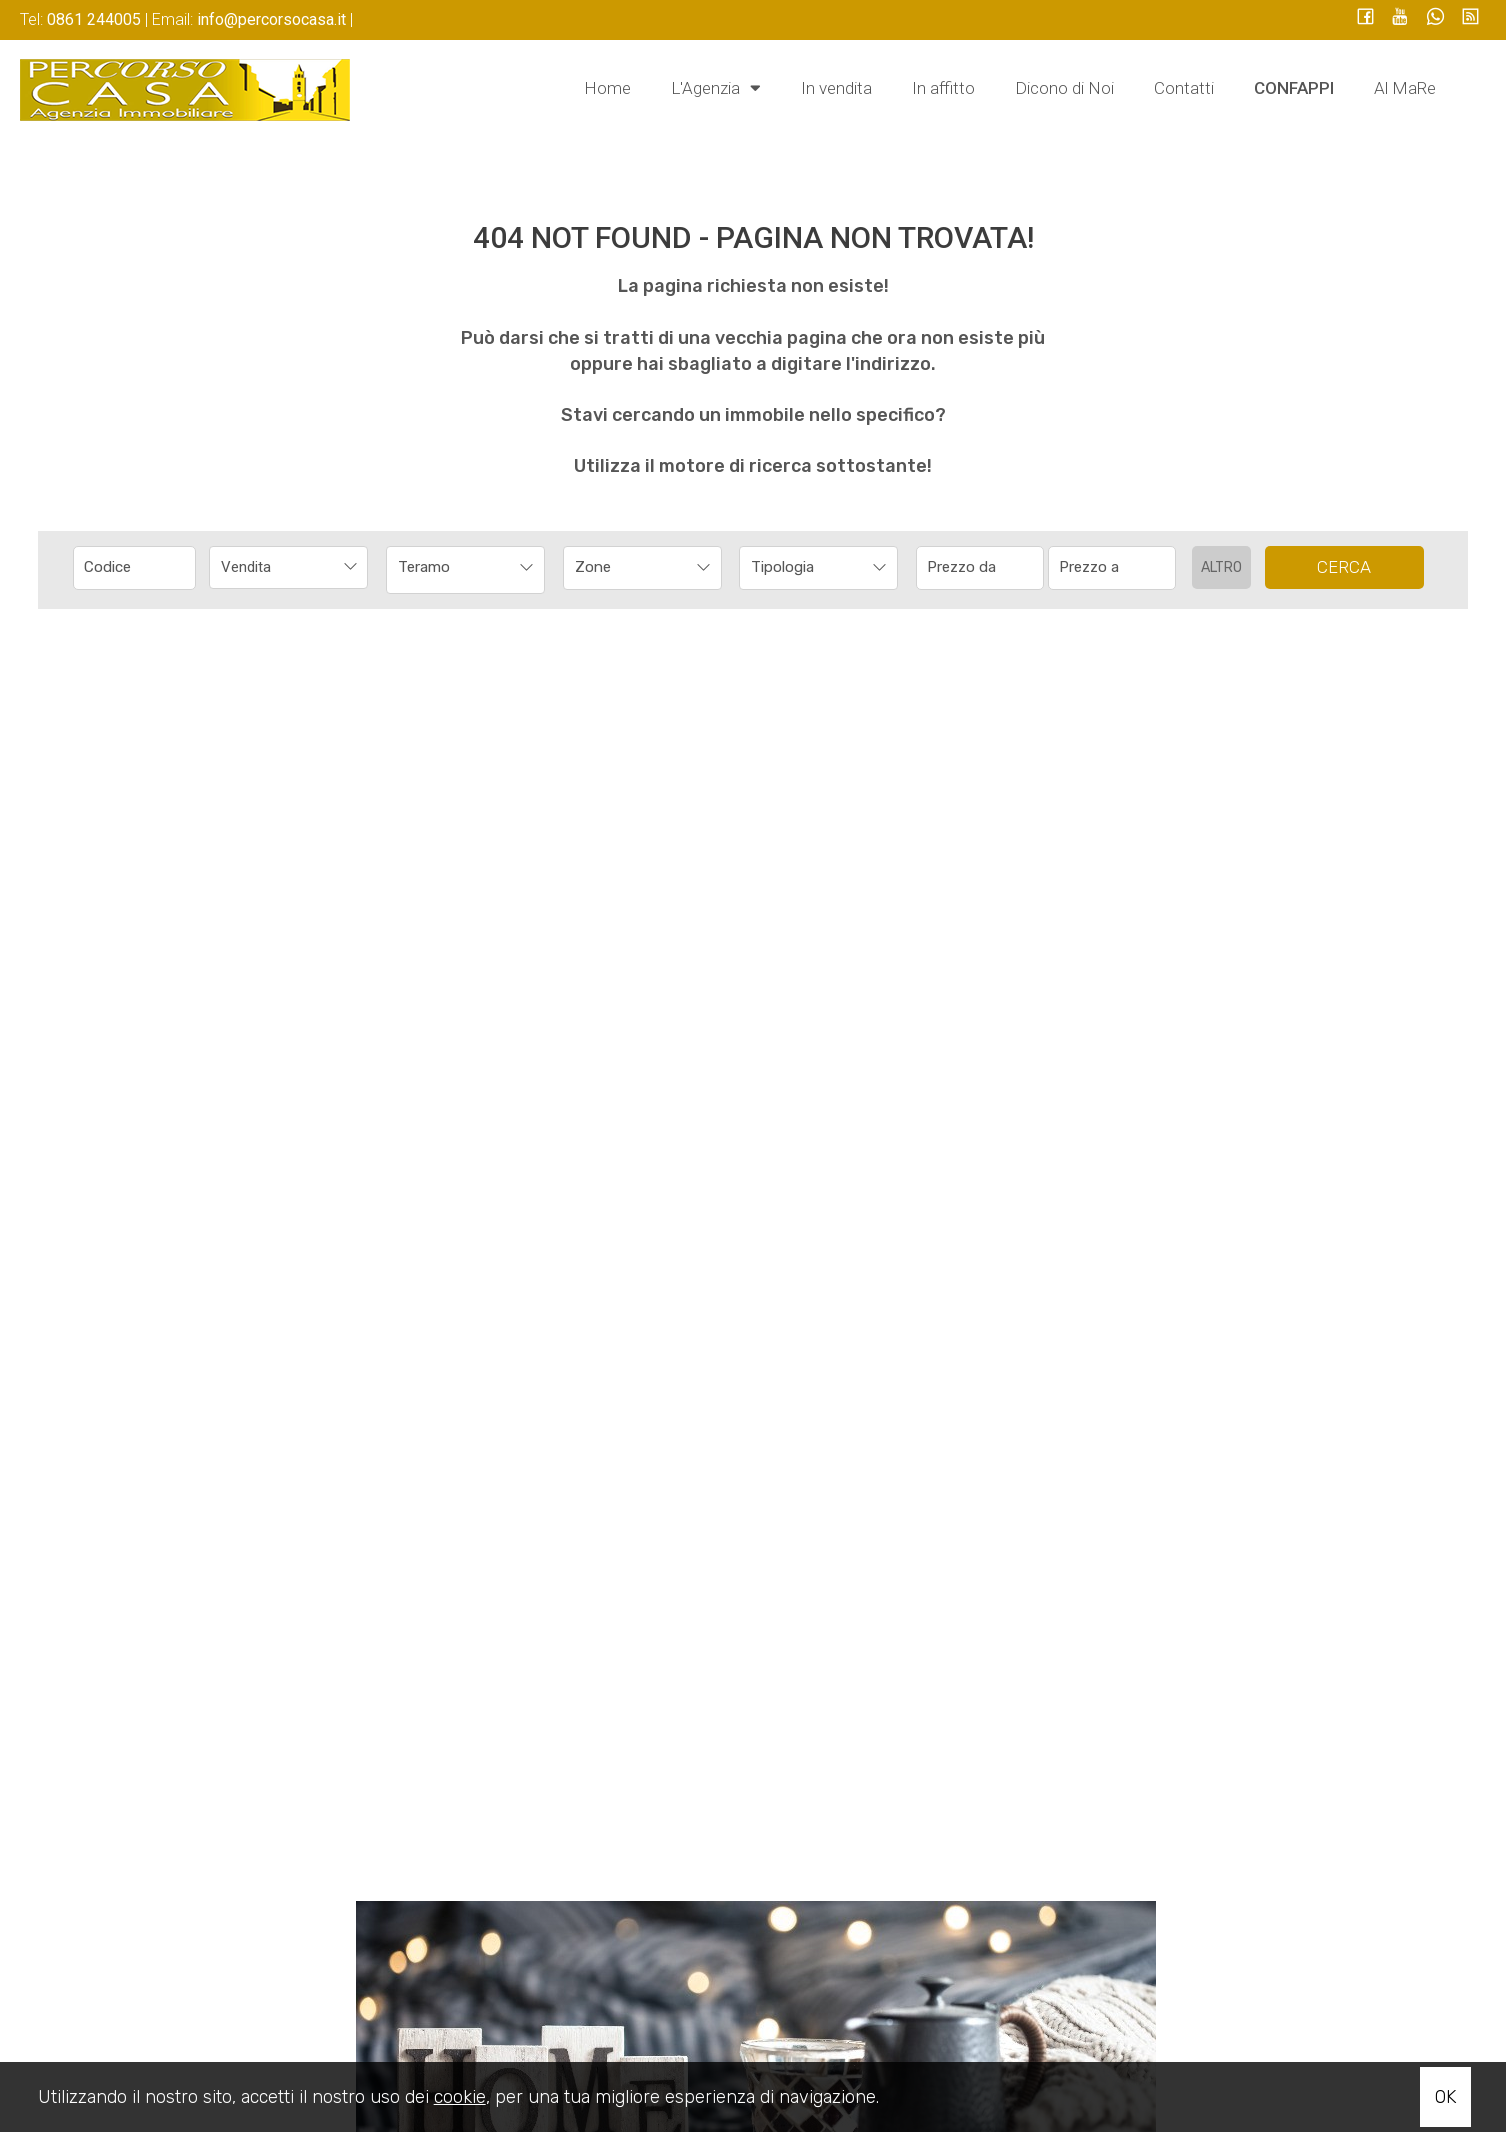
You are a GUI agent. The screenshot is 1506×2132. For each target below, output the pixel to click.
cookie (460, 2097)
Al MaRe (1405, 88)
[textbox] (627, 567)
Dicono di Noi (1064, 88)
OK (1445, 2097)
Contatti (1184, 88)
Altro (1221, 567)
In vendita (836, 88)
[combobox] (288, 567)
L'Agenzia (716, 87)
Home (607, 88)
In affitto (943, 88)
